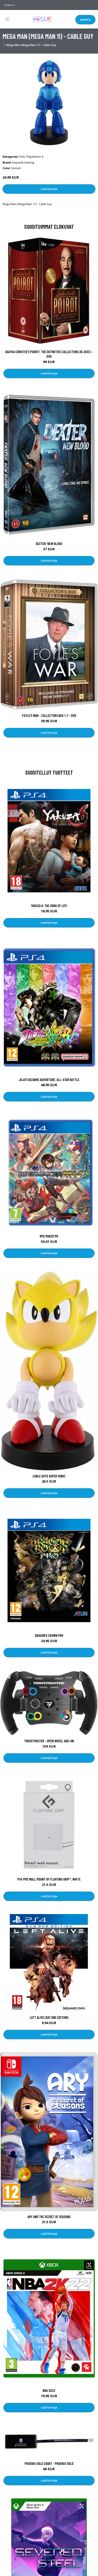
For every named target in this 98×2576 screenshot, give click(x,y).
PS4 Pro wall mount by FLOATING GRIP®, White (49, 1879)
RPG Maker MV (49, 1236)
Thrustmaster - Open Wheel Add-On (49, 1741)
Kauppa (85, 19)
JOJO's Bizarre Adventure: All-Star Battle (49, 1079)
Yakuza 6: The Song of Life (49, 905)
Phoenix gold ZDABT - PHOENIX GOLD (49, 2463)
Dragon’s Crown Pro (49, 1635)
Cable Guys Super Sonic (49, 1476)
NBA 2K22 (49, 2390)
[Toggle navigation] (7, 19)
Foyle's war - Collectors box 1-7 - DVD (49, 715)
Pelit (22, 157)
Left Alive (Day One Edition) (49, 2017)
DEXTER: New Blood (49, 543)
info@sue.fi (9, 5)
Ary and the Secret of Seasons (49, 2216)
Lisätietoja (49, 189)
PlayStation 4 (34, 157)
